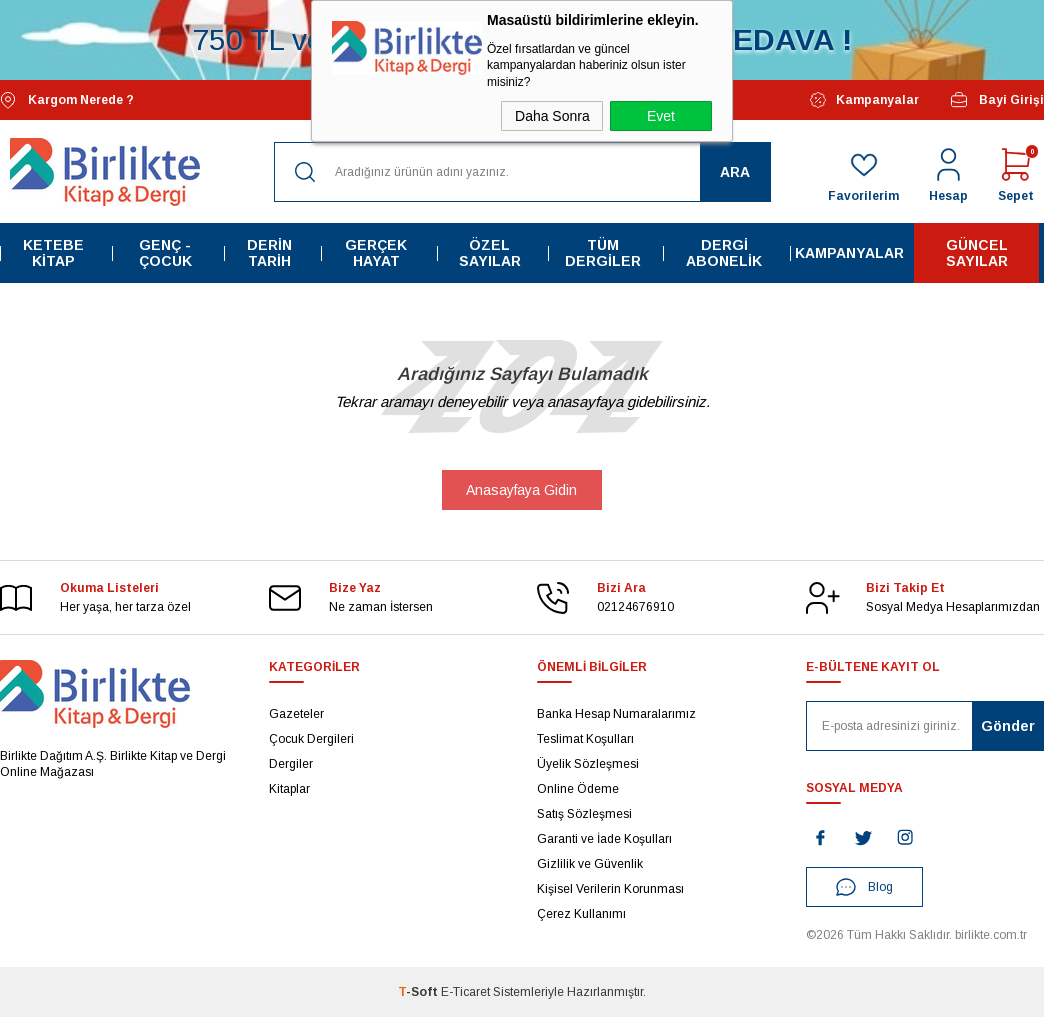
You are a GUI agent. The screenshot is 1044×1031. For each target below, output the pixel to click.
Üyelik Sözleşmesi (588, 764)
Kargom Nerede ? (67, 100)
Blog (864, 887)
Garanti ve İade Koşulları (604, 839)
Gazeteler (296, 714)
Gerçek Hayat (376, 253)
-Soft (419, 992)
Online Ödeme (578, 789)
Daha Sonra (552, 116)
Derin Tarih (269, 253)
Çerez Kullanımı (581, 914)
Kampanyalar (864, 100)
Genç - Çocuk (165, 253)
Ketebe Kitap (53, 253)
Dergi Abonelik (724, 253)
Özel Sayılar (490, 253)
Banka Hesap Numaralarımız (616, 714)
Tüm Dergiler (603, 253)
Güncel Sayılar (977, 253)
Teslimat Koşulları (585, 739)
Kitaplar (289, 789)
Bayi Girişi (996, 100)
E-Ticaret (465, 992)
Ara (735, 172)
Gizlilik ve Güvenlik (590, 864)
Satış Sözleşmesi (584, 814)
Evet (661, 116)
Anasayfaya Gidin (521, 490)
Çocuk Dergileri (311, 739)
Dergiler (291, 764)
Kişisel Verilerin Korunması (610, 889)
